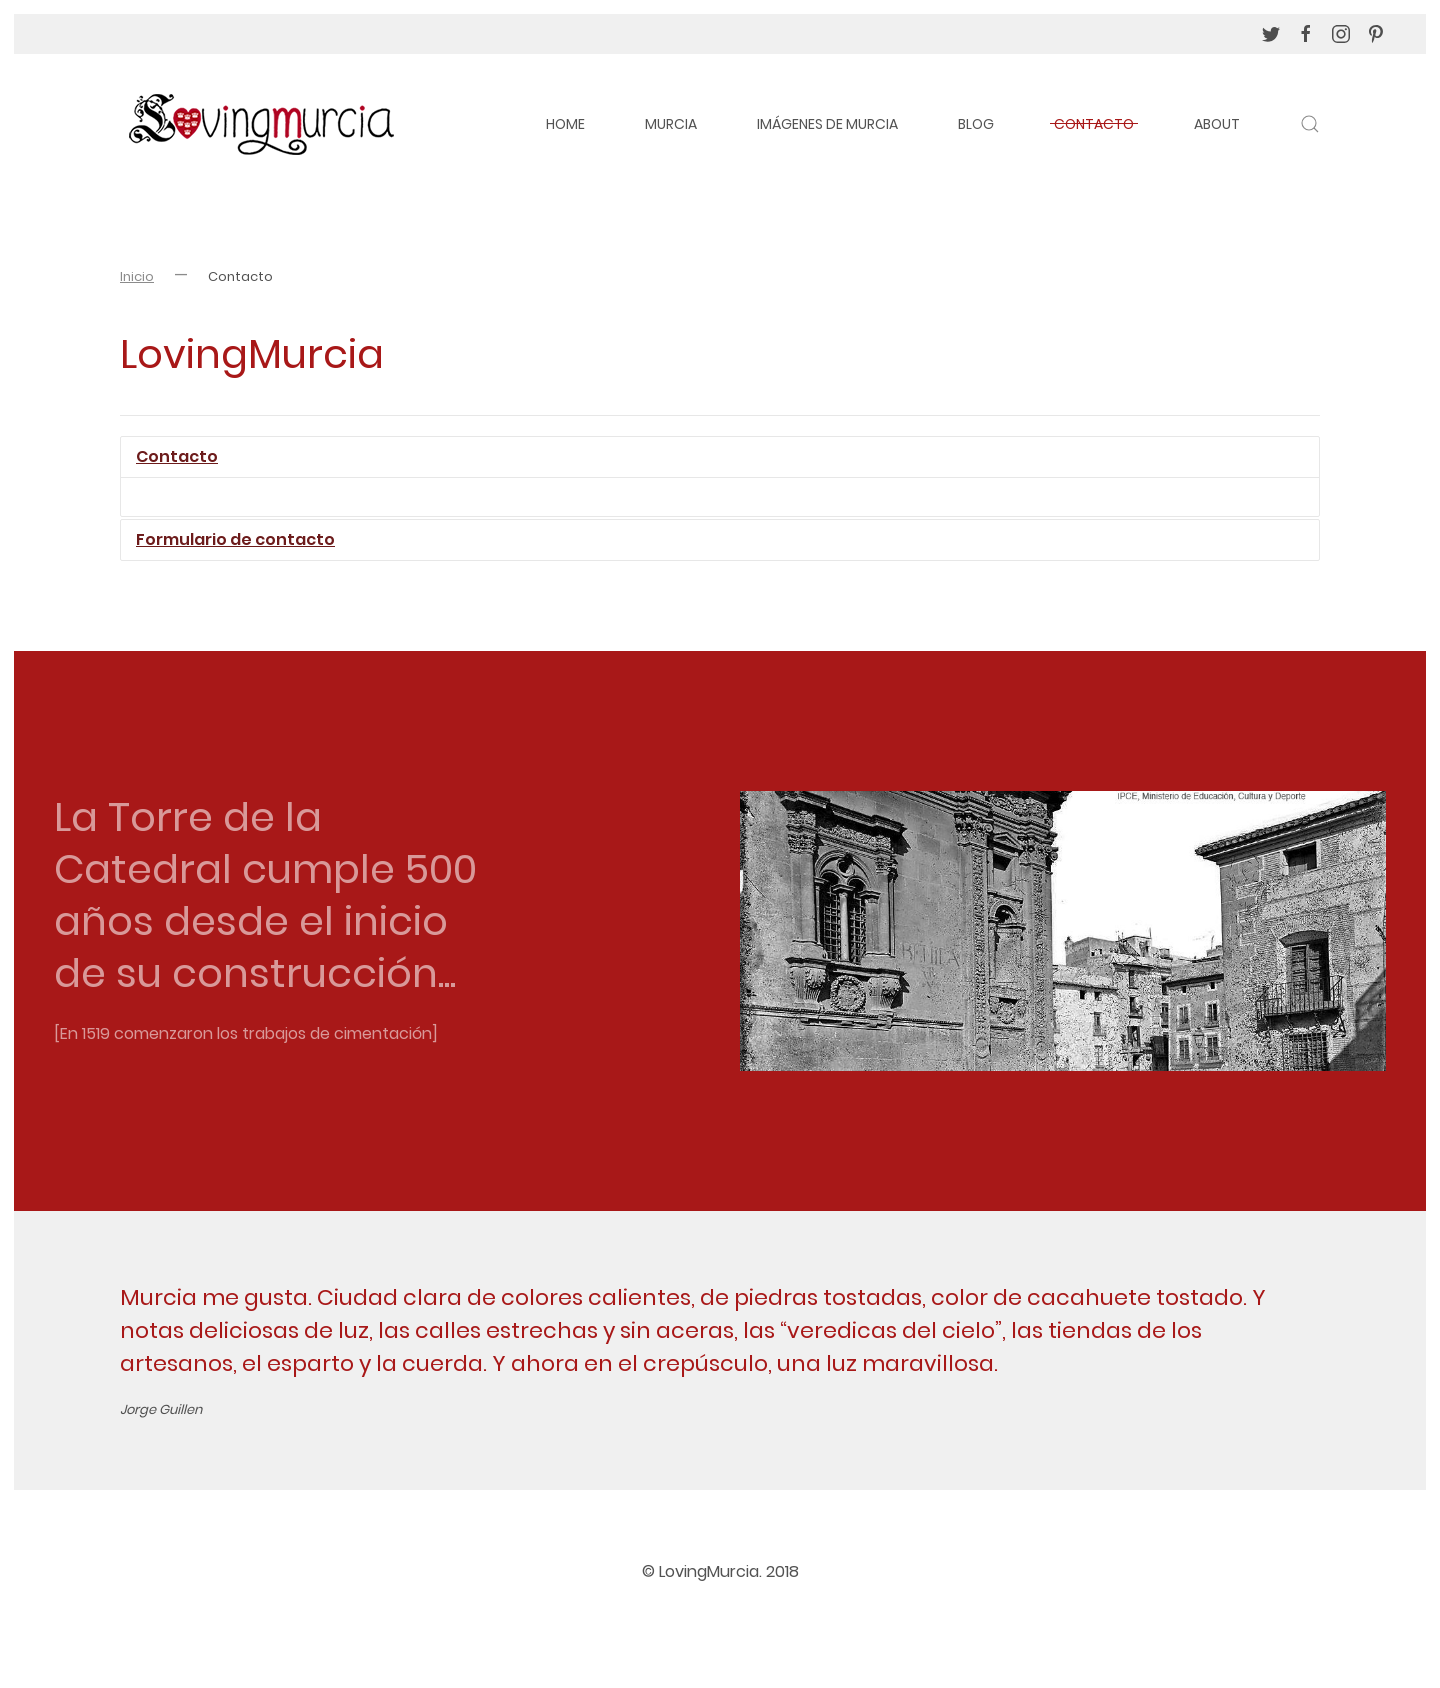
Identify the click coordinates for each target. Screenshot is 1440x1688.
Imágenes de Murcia (827, 124)
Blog (976, 124)
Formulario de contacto (235, 539)
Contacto (1094, 124)
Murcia (671, 124)
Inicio (137, 276)
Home (565, 124)
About (1217, 124)
